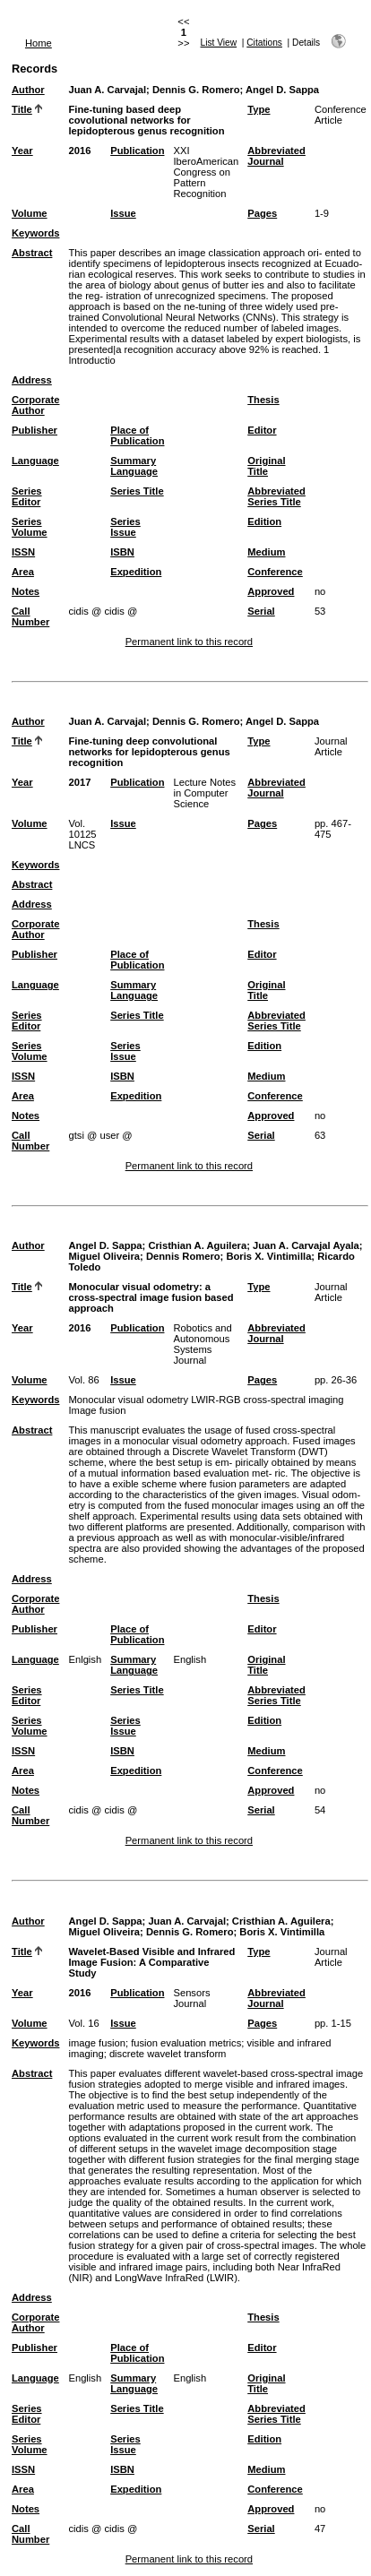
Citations (264, 42)
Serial (260, 611)
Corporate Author (35, 405)
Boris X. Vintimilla (268, 1256)
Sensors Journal (191, 1998)
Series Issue (125, 527)
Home (38, 43)
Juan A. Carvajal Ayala (306, 1245)
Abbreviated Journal (276, 156)
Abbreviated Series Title (276, 496)
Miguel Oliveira (104, 1256)
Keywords (35, 233)
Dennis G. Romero (196, 89)
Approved (270, 591)
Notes (25, 591)
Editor (261, 430)
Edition (264, 521)
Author (28, 89)
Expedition (135, 571)
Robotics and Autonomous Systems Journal (202, 1344)
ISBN (122, 552)
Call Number (30, 616)
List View (219, 42)
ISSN (23, 552)
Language (35, 460)
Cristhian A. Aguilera (197, 1245)
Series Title (137, 491)
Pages (262, 213)
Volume (29, 213)
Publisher (34, 430)
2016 (79, 150)
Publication (137, 150)
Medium (266, 552)
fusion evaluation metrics (186, 2043)
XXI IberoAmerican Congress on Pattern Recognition (205, 172)
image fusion (96, 2043)
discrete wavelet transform (168, 2053)
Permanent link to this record (189, 641)
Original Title (266, 466)
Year (22, 150)
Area (23, 571)
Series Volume (29, 527)
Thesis (263, 399)
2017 (79, 782)
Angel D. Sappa (282, 89)
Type (258, 109)
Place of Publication (137, 435)
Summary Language (134, 466)
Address (32, 380)
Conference (275, 571)
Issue (123, 213)
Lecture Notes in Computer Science (204, 793)
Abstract (32, 252)
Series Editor (27, 496)
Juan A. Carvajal (107, 89)
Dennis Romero (183, 1256)
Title (22, 109)
